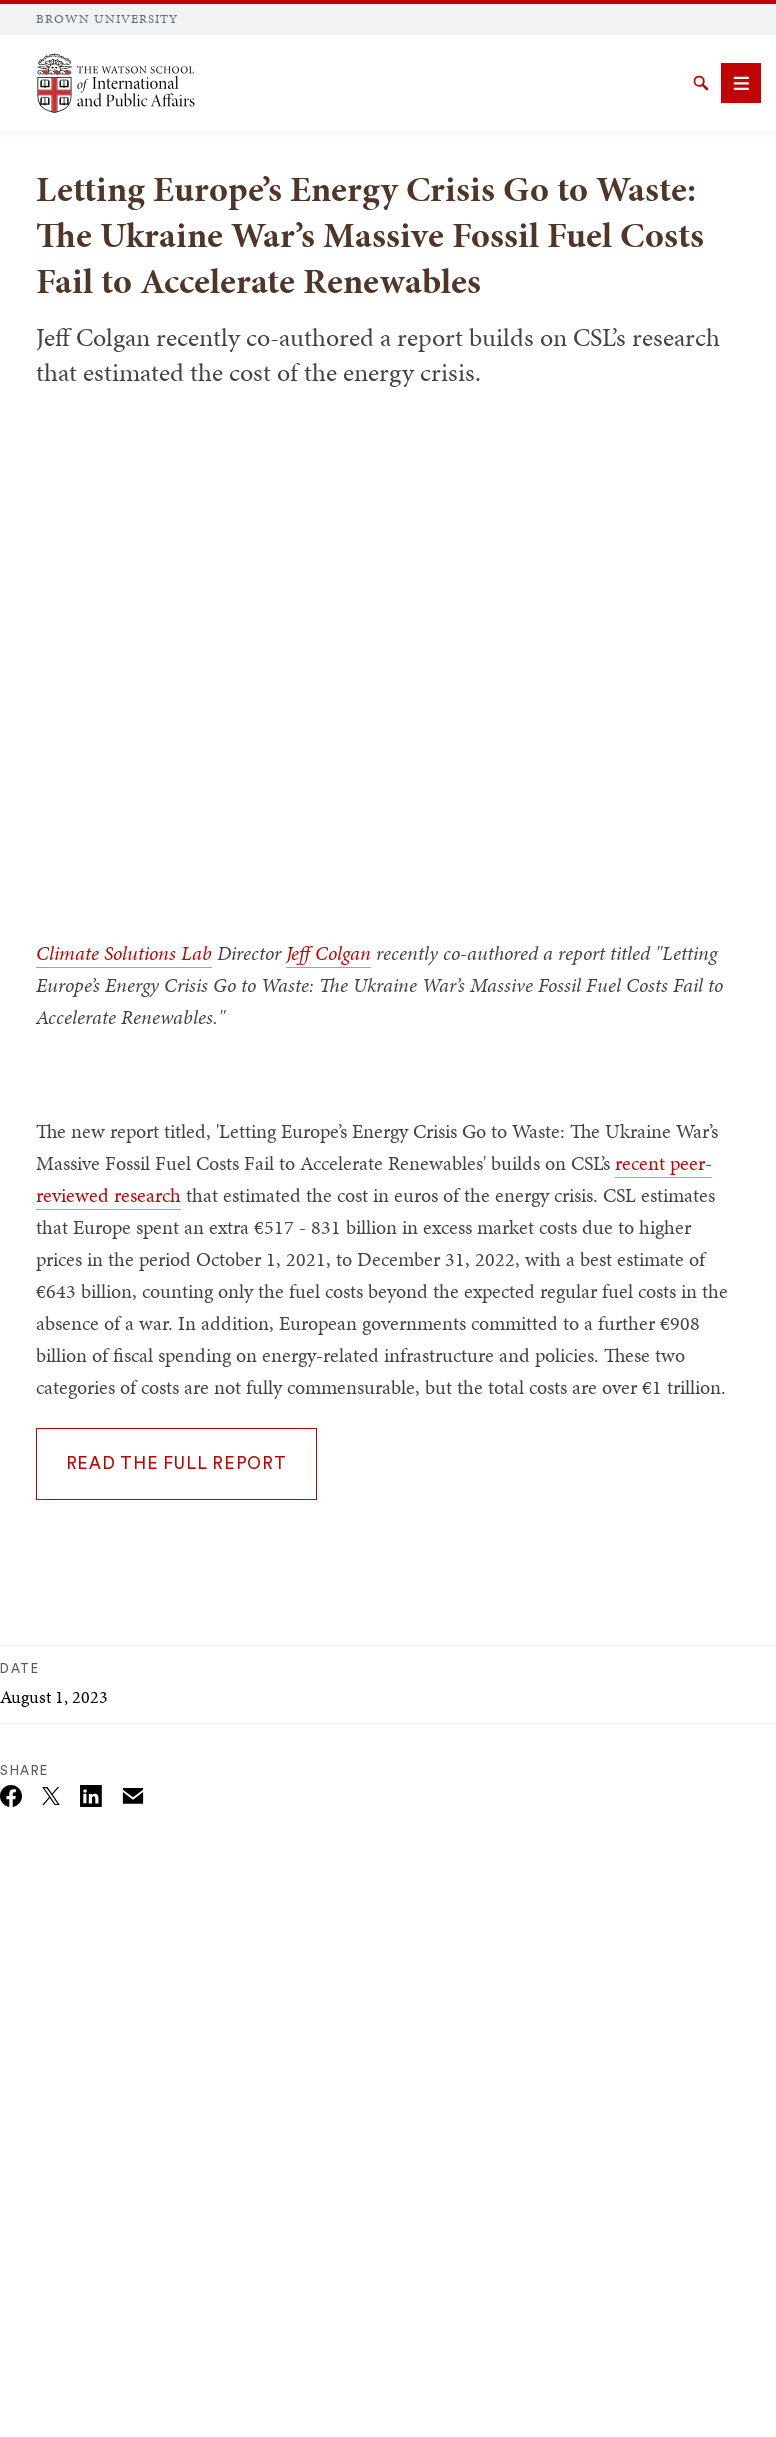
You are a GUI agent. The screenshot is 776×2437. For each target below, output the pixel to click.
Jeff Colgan (328, 953)
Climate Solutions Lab (124, 953)
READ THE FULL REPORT (176, 1463)
